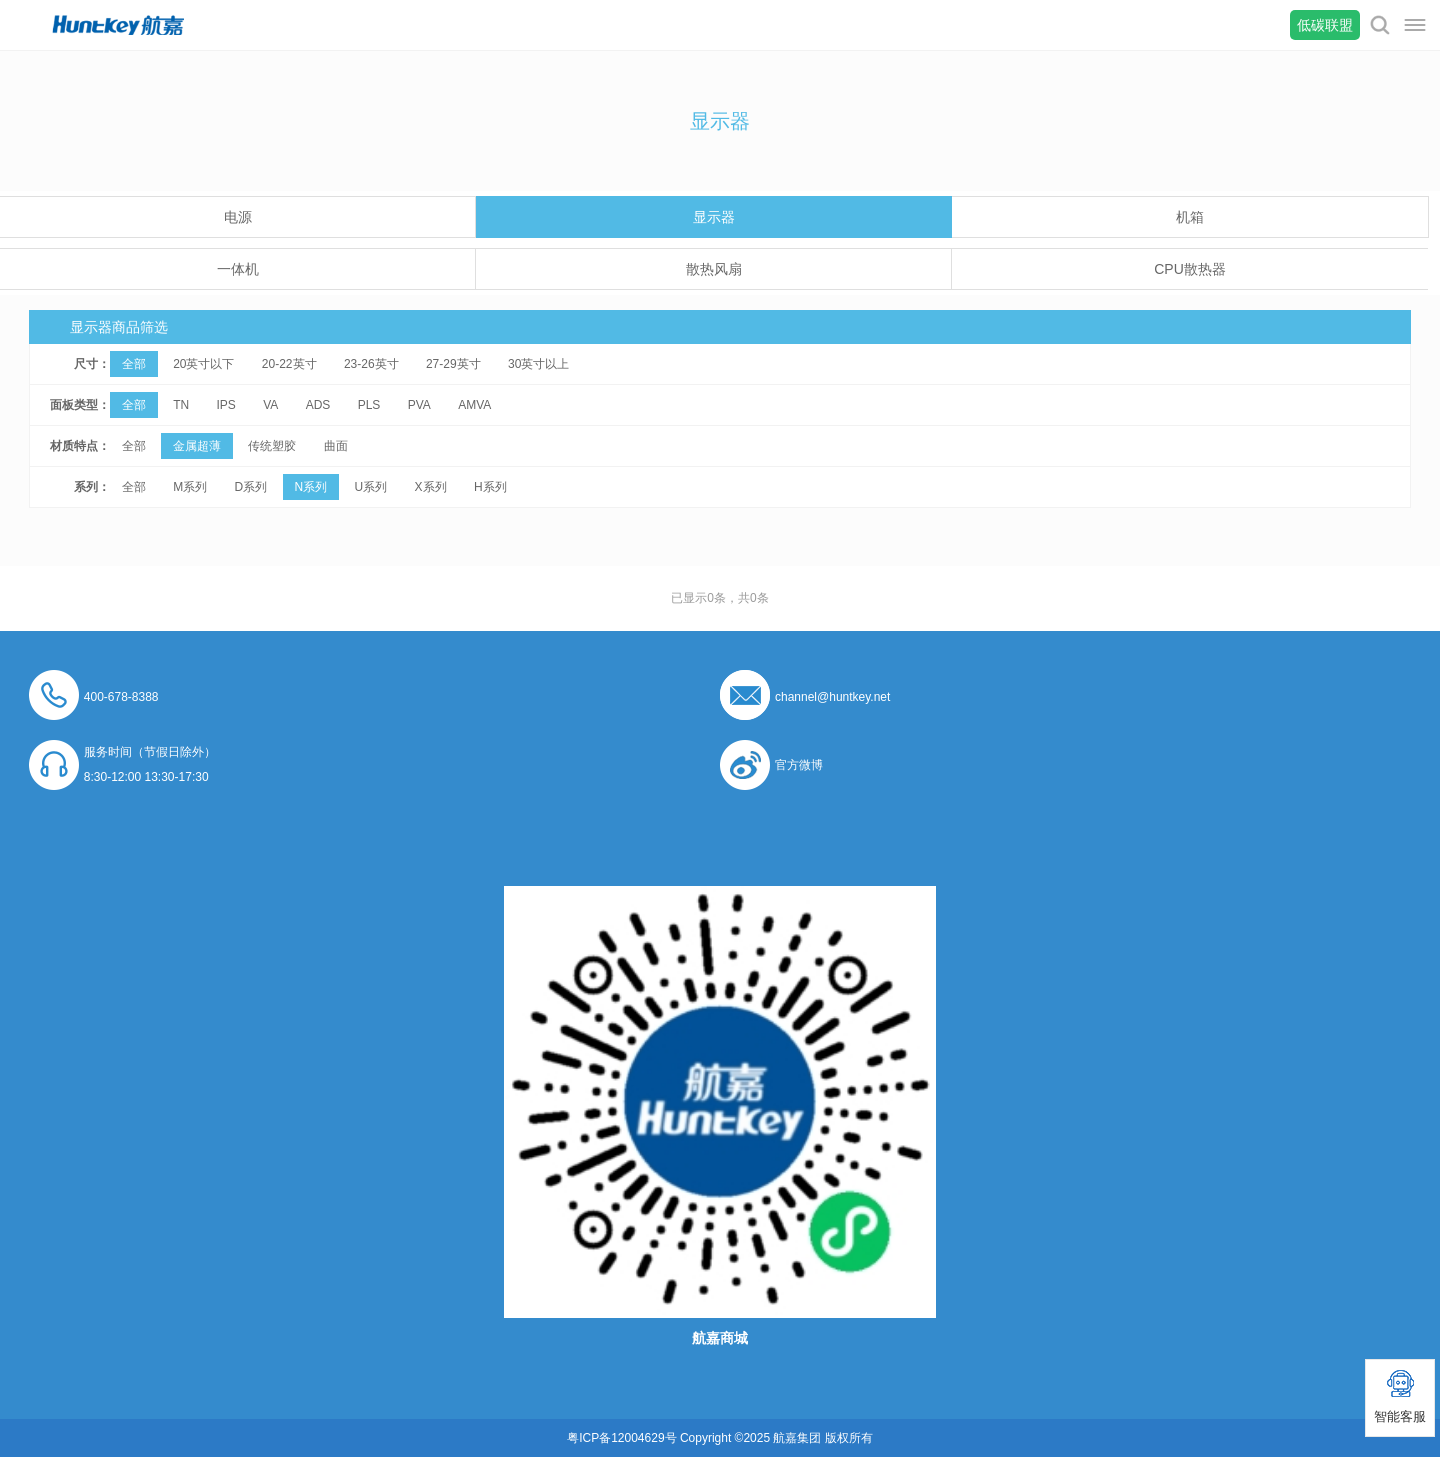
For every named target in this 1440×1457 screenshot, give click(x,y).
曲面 (336, 446)
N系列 (311, 487)
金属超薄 (197, 446)
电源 (238, 217)
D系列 (250, 487)
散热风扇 (714, 269)
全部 (134, 364)
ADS (318, 405)
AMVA (474, 405)
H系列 (490, 487)
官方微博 (799, 765)
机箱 (1190, 217)
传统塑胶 (272, 446)
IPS (225, 405)
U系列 (371, 487)
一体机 (238, 269)
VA (270, 405)
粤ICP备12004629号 (621, 1438)
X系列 (431, 487)
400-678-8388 (121, 697)
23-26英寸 (371, 364)
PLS (369, 405)
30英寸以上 (538, 364)
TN (181, 405)
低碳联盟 (1325, 25)
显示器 (714, 217)
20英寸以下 (203, 364)
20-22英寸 (289, 364)
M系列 (190, 487)
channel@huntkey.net (832, 697)
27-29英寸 (453, 364)
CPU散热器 (1190, 269)
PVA (419, 405)
